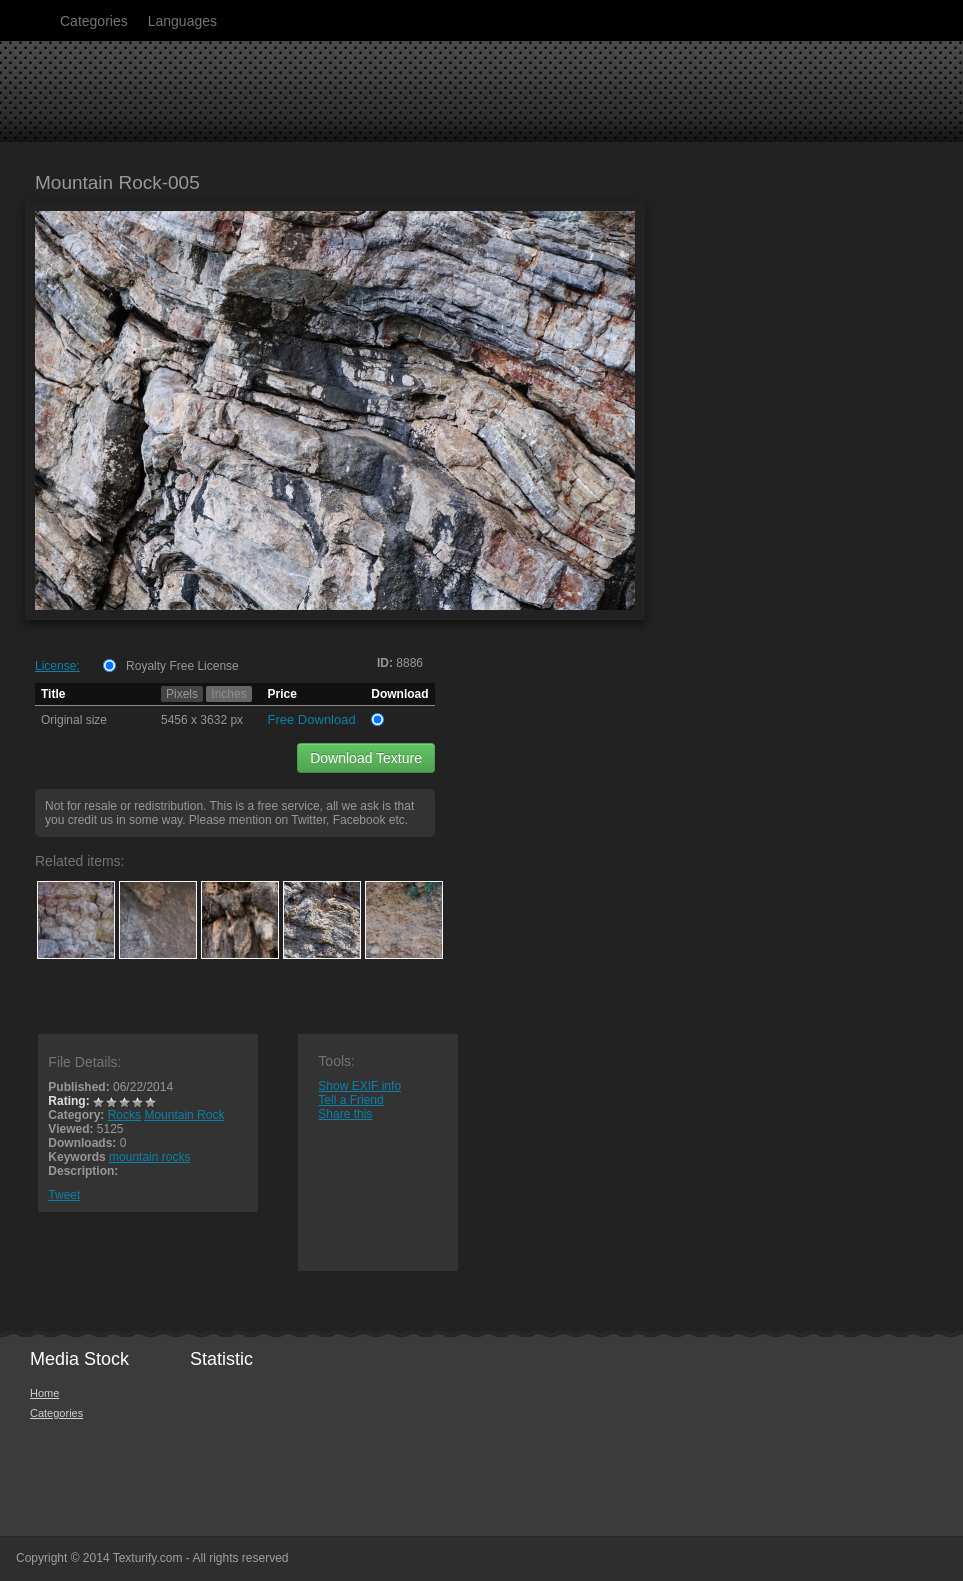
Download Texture (366, 758)
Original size (74, 720)
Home (44, 1393)
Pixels (182, 694)
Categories (94, 21)
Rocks (124, 1115)
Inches (228, 694)
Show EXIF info (359, 1086)
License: (57, 666)
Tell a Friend (350, 1100)
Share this (345, 1114)
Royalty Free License (182, 666)
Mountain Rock (184, 1115)
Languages (182, 21)
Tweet (64, 1195)
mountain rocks (149, 1157)
